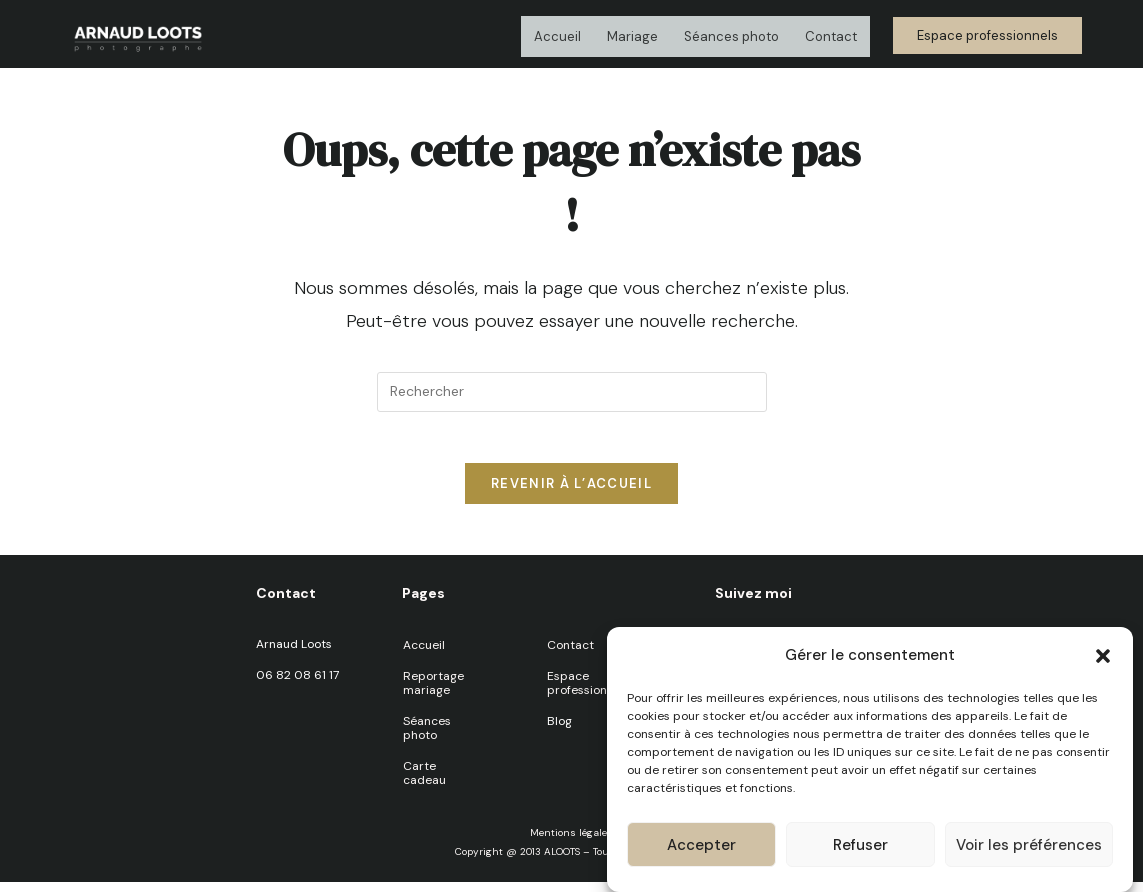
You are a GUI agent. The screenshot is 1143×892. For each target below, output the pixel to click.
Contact (831, 36)
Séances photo (731, 36)
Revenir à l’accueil (571, 493)
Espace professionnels (588, 693)
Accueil (557, 36)
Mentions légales (571, 842)
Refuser (860, 845)
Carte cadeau (424, 783)
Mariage (632, 36)
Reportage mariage (433, 693)
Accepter (701, 845)
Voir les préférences (1029, 845)
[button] (1103, 656)
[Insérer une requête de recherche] (572, 392)
